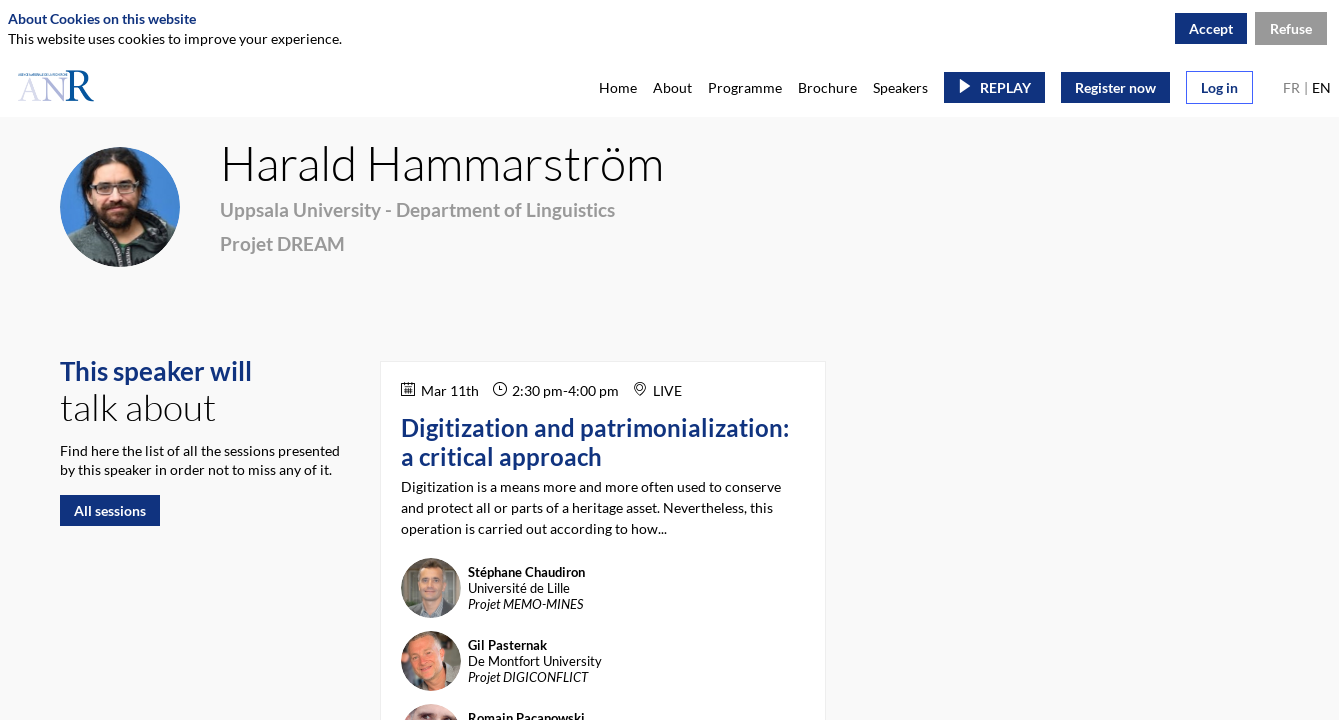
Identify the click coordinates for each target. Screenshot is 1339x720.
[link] (618, 87)
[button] (994, 87)
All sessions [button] (110, 510)
